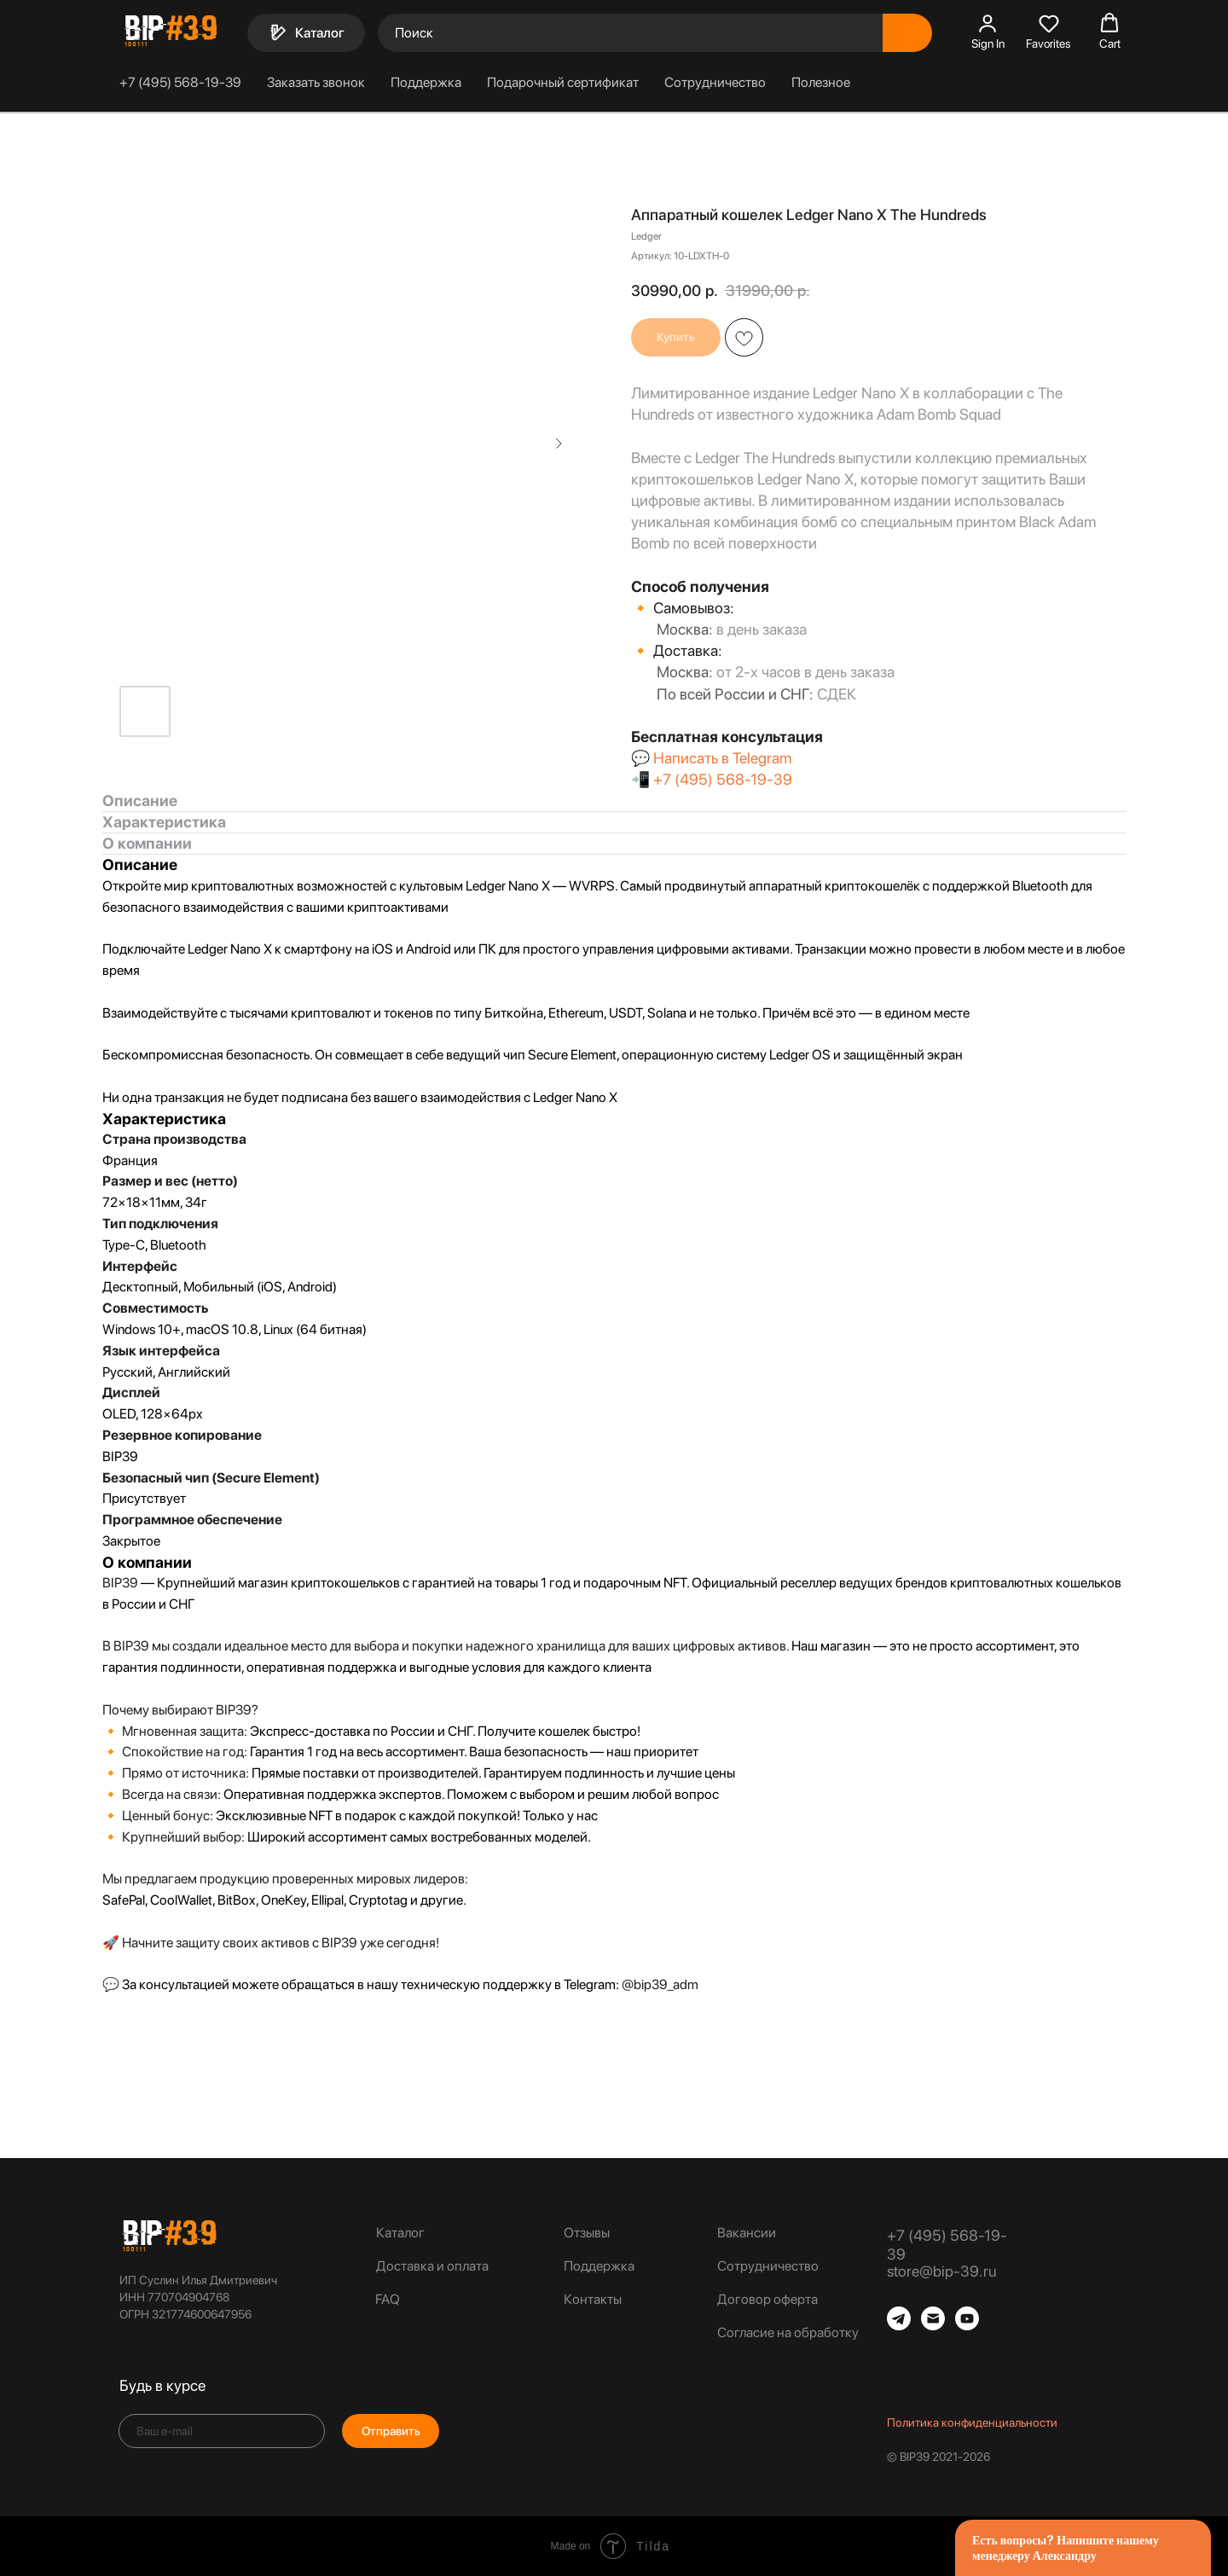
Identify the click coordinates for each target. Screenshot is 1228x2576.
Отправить (391, 2431)
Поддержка (426, 82)
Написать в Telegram (722, 758)
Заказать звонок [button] (316, 82)
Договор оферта (767, 2299)
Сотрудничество (715, 82)
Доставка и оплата (432, 2266)
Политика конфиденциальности (972, 2422)
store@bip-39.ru (941, 2271)
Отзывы (587, 2233)
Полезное (820, 82)
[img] (169, 2236)
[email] (222, 2431)
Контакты (593, 2299)
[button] (988, 31)
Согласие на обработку (788, 2332)
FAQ (387, 2299)
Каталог (400, 2233)
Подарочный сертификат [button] (563, 82)
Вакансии (746, 2233)
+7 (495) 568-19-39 (180, 82)
